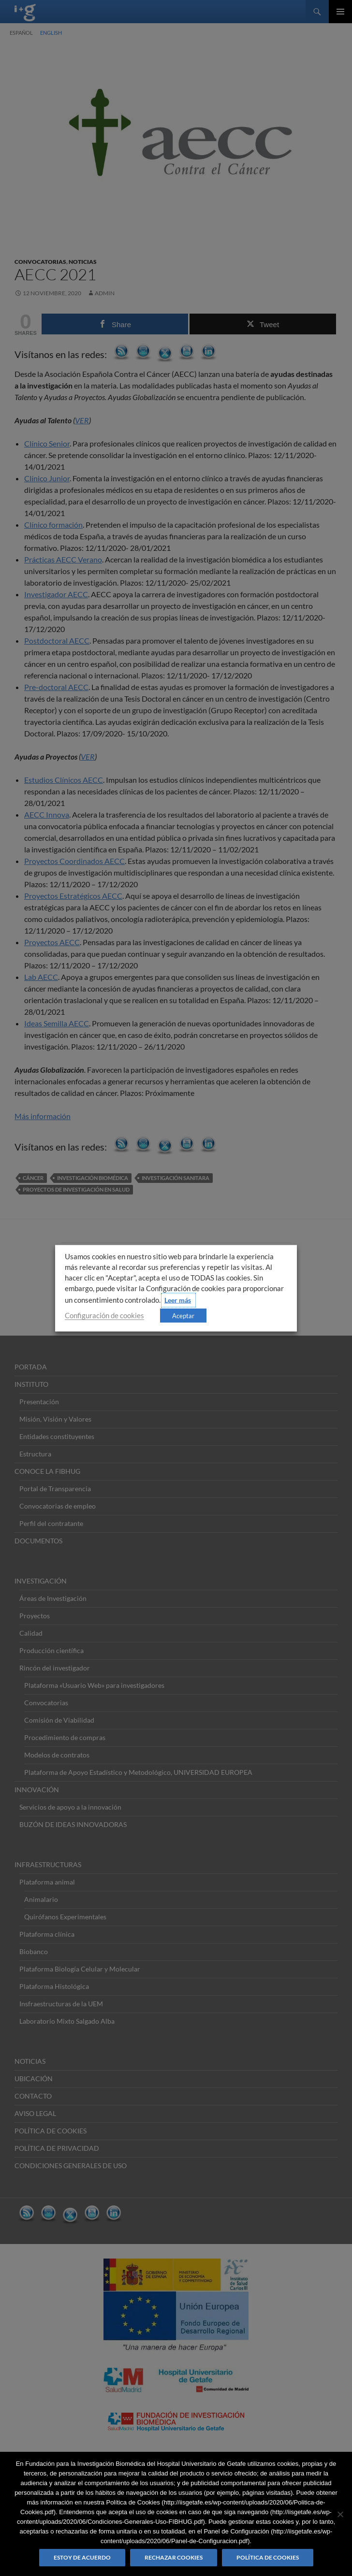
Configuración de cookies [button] (104, 1315)
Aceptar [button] (183, 1315)
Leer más (177, 1299)
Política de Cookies (267, 2557)
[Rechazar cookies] (340, 2514)
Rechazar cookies (174, 2557)
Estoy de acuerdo (82, 2557)
